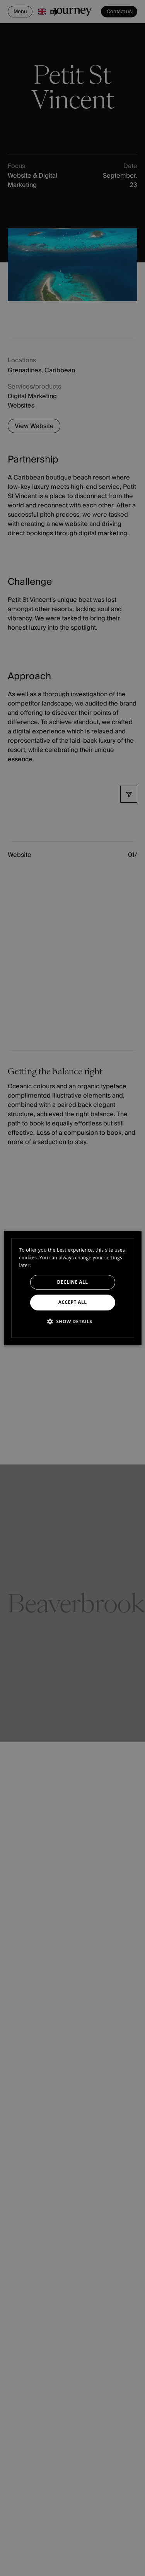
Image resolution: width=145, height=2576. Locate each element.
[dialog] (72, 1288)
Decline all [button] (72, 1282)
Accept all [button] (72, 1302)
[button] (72, 1321)
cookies (28, 1257)
